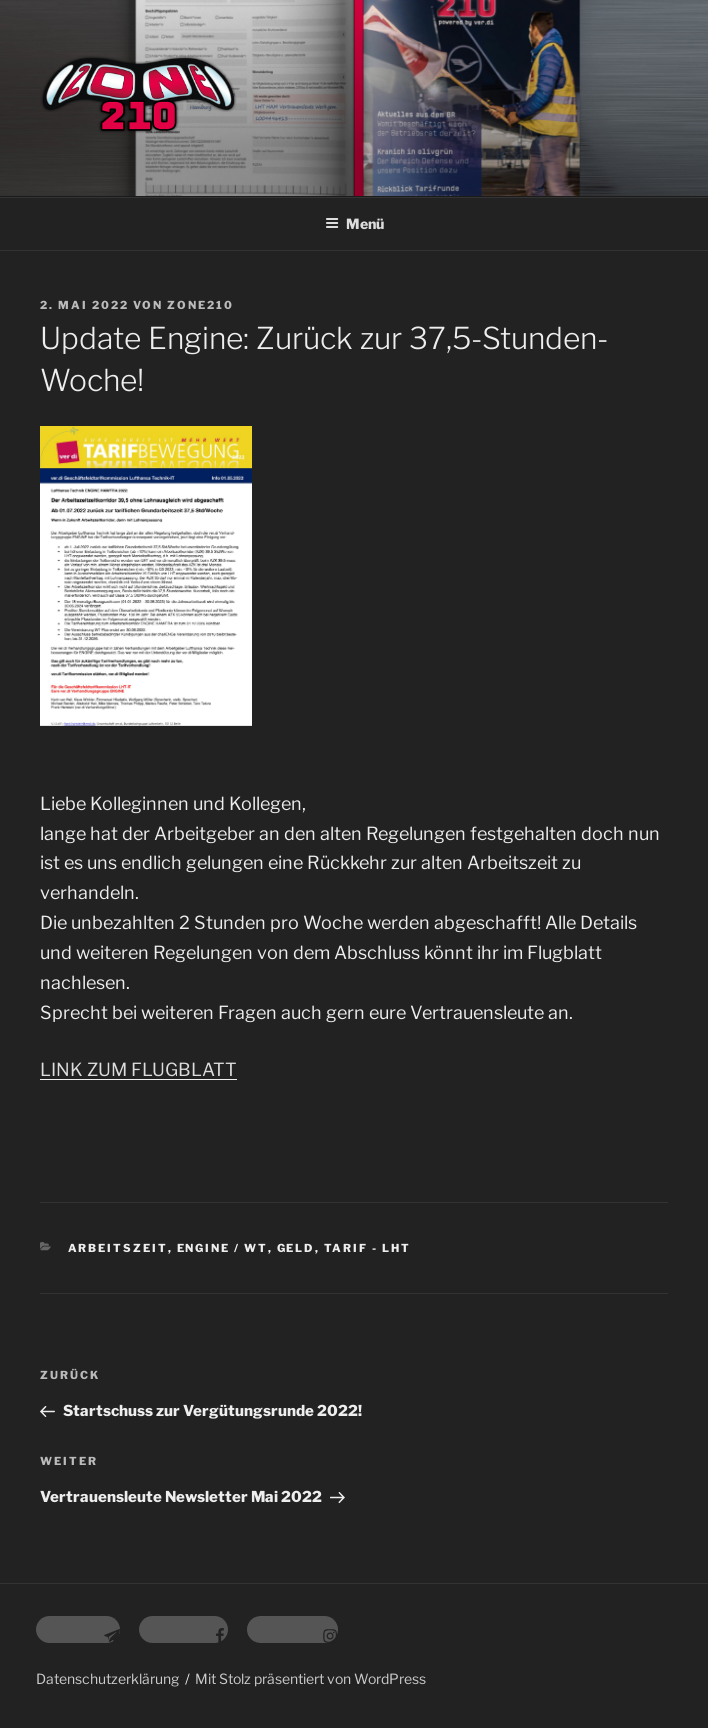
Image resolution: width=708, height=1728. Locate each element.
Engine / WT (222, 1248)
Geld (296, 1248)
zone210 (200, 305)
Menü (354, 223)
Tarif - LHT (368, 1248)
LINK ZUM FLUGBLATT (138, 1069)
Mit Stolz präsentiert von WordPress (310, 1678)
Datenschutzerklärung (107, 1678)
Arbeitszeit (118, 1248)
